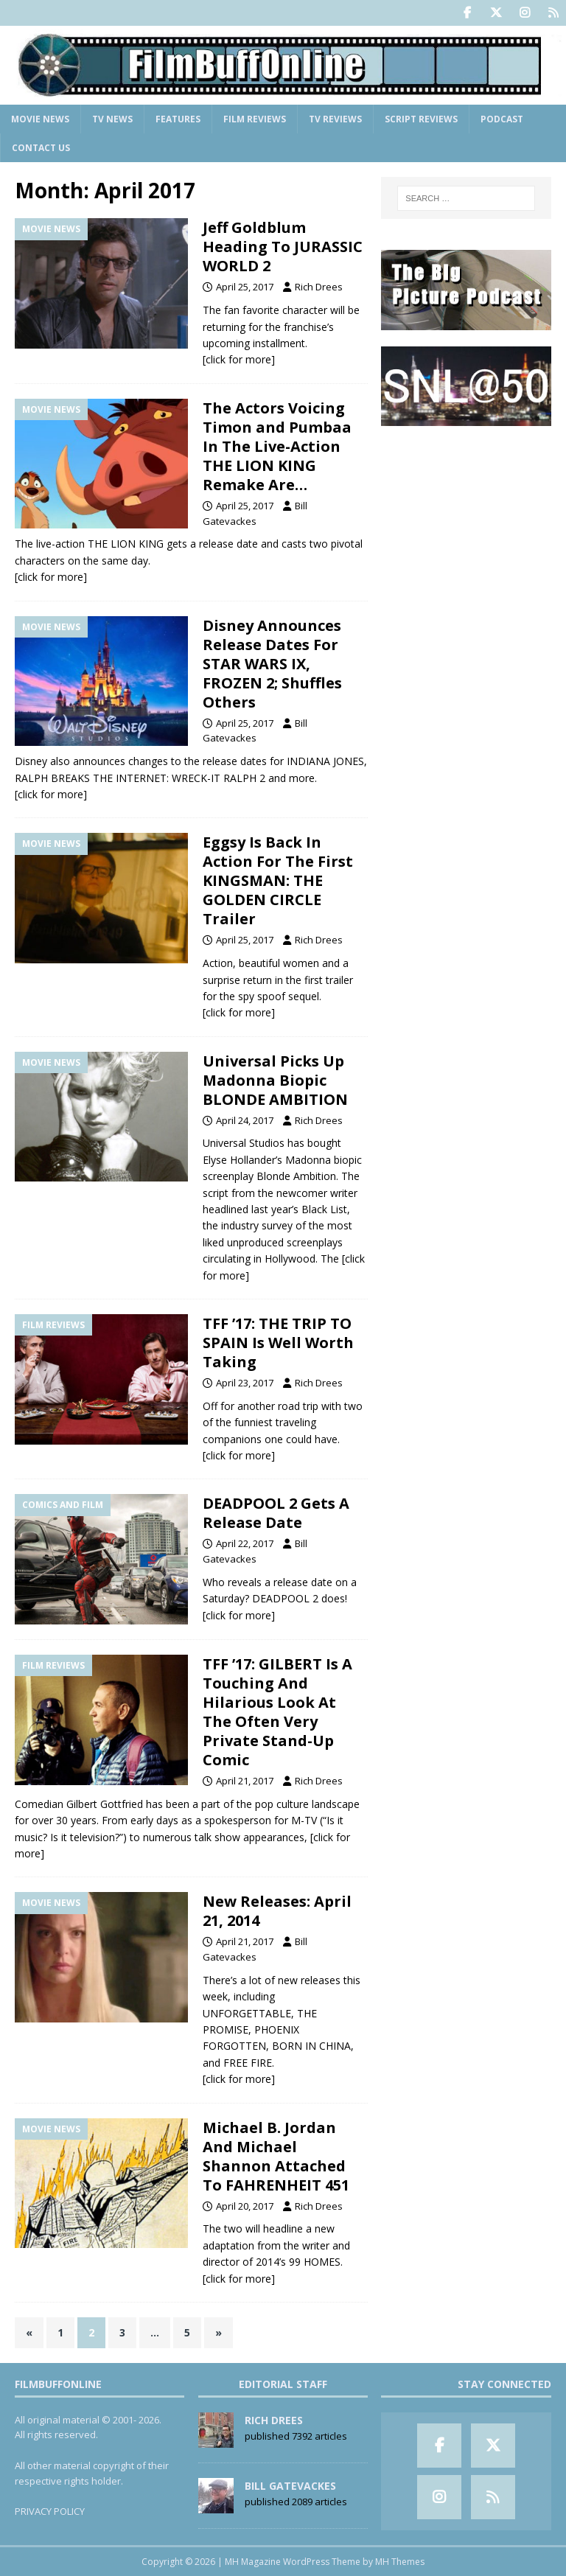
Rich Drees (319, 286)
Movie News (40, 119)
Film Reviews (254, 119)
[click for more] (239, 359)
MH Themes (399, 2561)
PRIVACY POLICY (50, 2511)
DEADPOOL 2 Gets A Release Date (276, 1512)
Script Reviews (421, 119)
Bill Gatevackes (290, 2486)
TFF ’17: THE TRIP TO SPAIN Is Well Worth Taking (278, 1342)
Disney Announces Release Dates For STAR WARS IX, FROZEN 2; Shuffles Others (272, 663)
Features (178, 119)
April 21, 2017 (244, 1780)
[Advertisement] (466, 516)
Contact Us (41, 148)
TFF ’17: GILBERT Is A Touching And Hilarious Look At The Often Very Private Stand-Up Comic (277, 1712)
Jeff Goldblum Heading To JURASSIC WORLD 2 (283, 246)
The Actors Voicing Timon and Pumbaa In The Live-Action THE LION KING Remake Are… (277, 446)
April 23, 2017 (244, 1382)
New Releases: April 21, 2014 (277, 1910)
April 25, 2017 (244, 286)
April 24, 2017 (244, 1120)
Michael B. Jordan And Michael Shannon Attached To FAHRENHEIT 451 (276, 2156)
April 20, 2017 (244, 2206)
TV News (112, 119)
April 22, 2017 (244, 1543)
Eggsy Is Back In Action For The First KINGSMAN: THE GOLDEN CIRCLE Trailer (278, 880)
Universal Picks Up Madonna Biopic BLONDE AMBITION (275, 1080)
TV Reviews (335, 119)
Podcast (502, 119)
